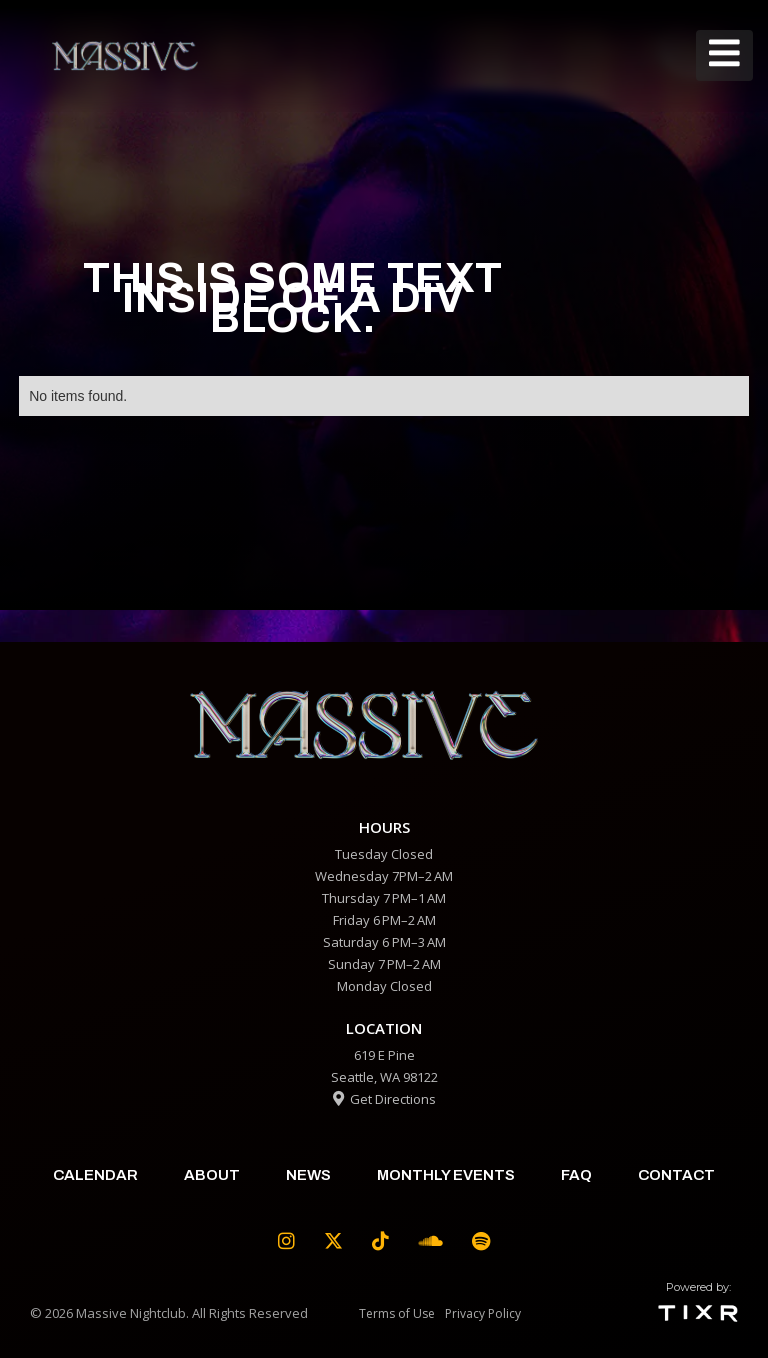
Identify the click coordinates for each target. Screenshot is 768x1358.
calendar (95, 1175)
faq (576, 1175)
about (212, 1175)
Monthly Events (446, 1175)
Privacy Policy (483, 1313)
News (308, 1175)
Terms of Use (397, 1313)
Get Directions (384, 1099)
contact (676, 1175)
